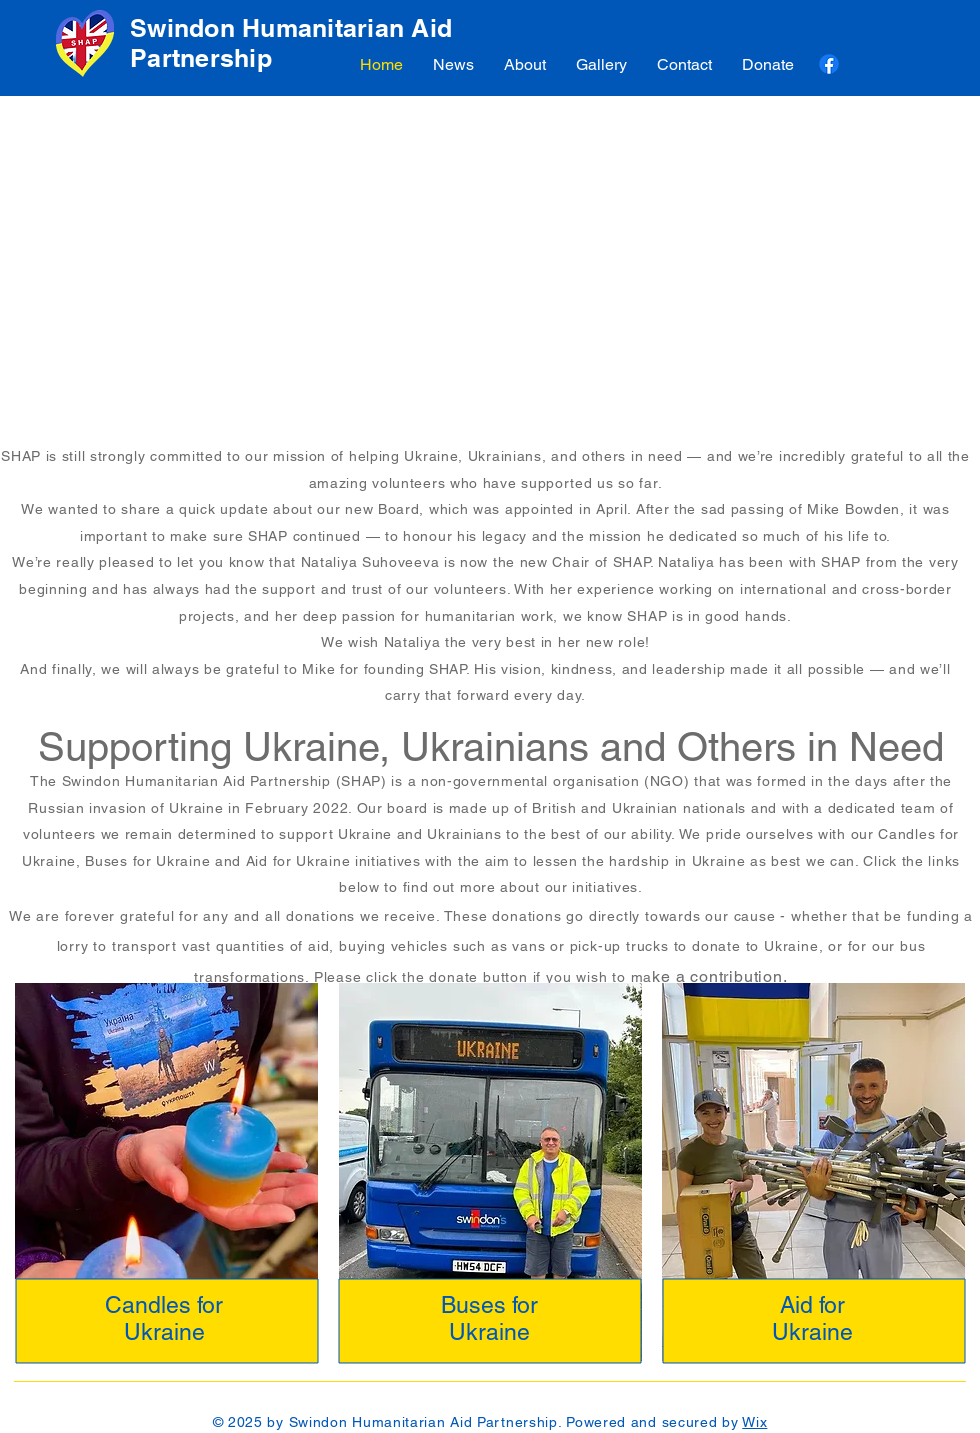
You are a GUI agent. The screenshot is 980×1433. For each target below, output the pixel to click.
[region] (166, 1177)
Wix (754, 1422)
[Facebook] (829, 64)
